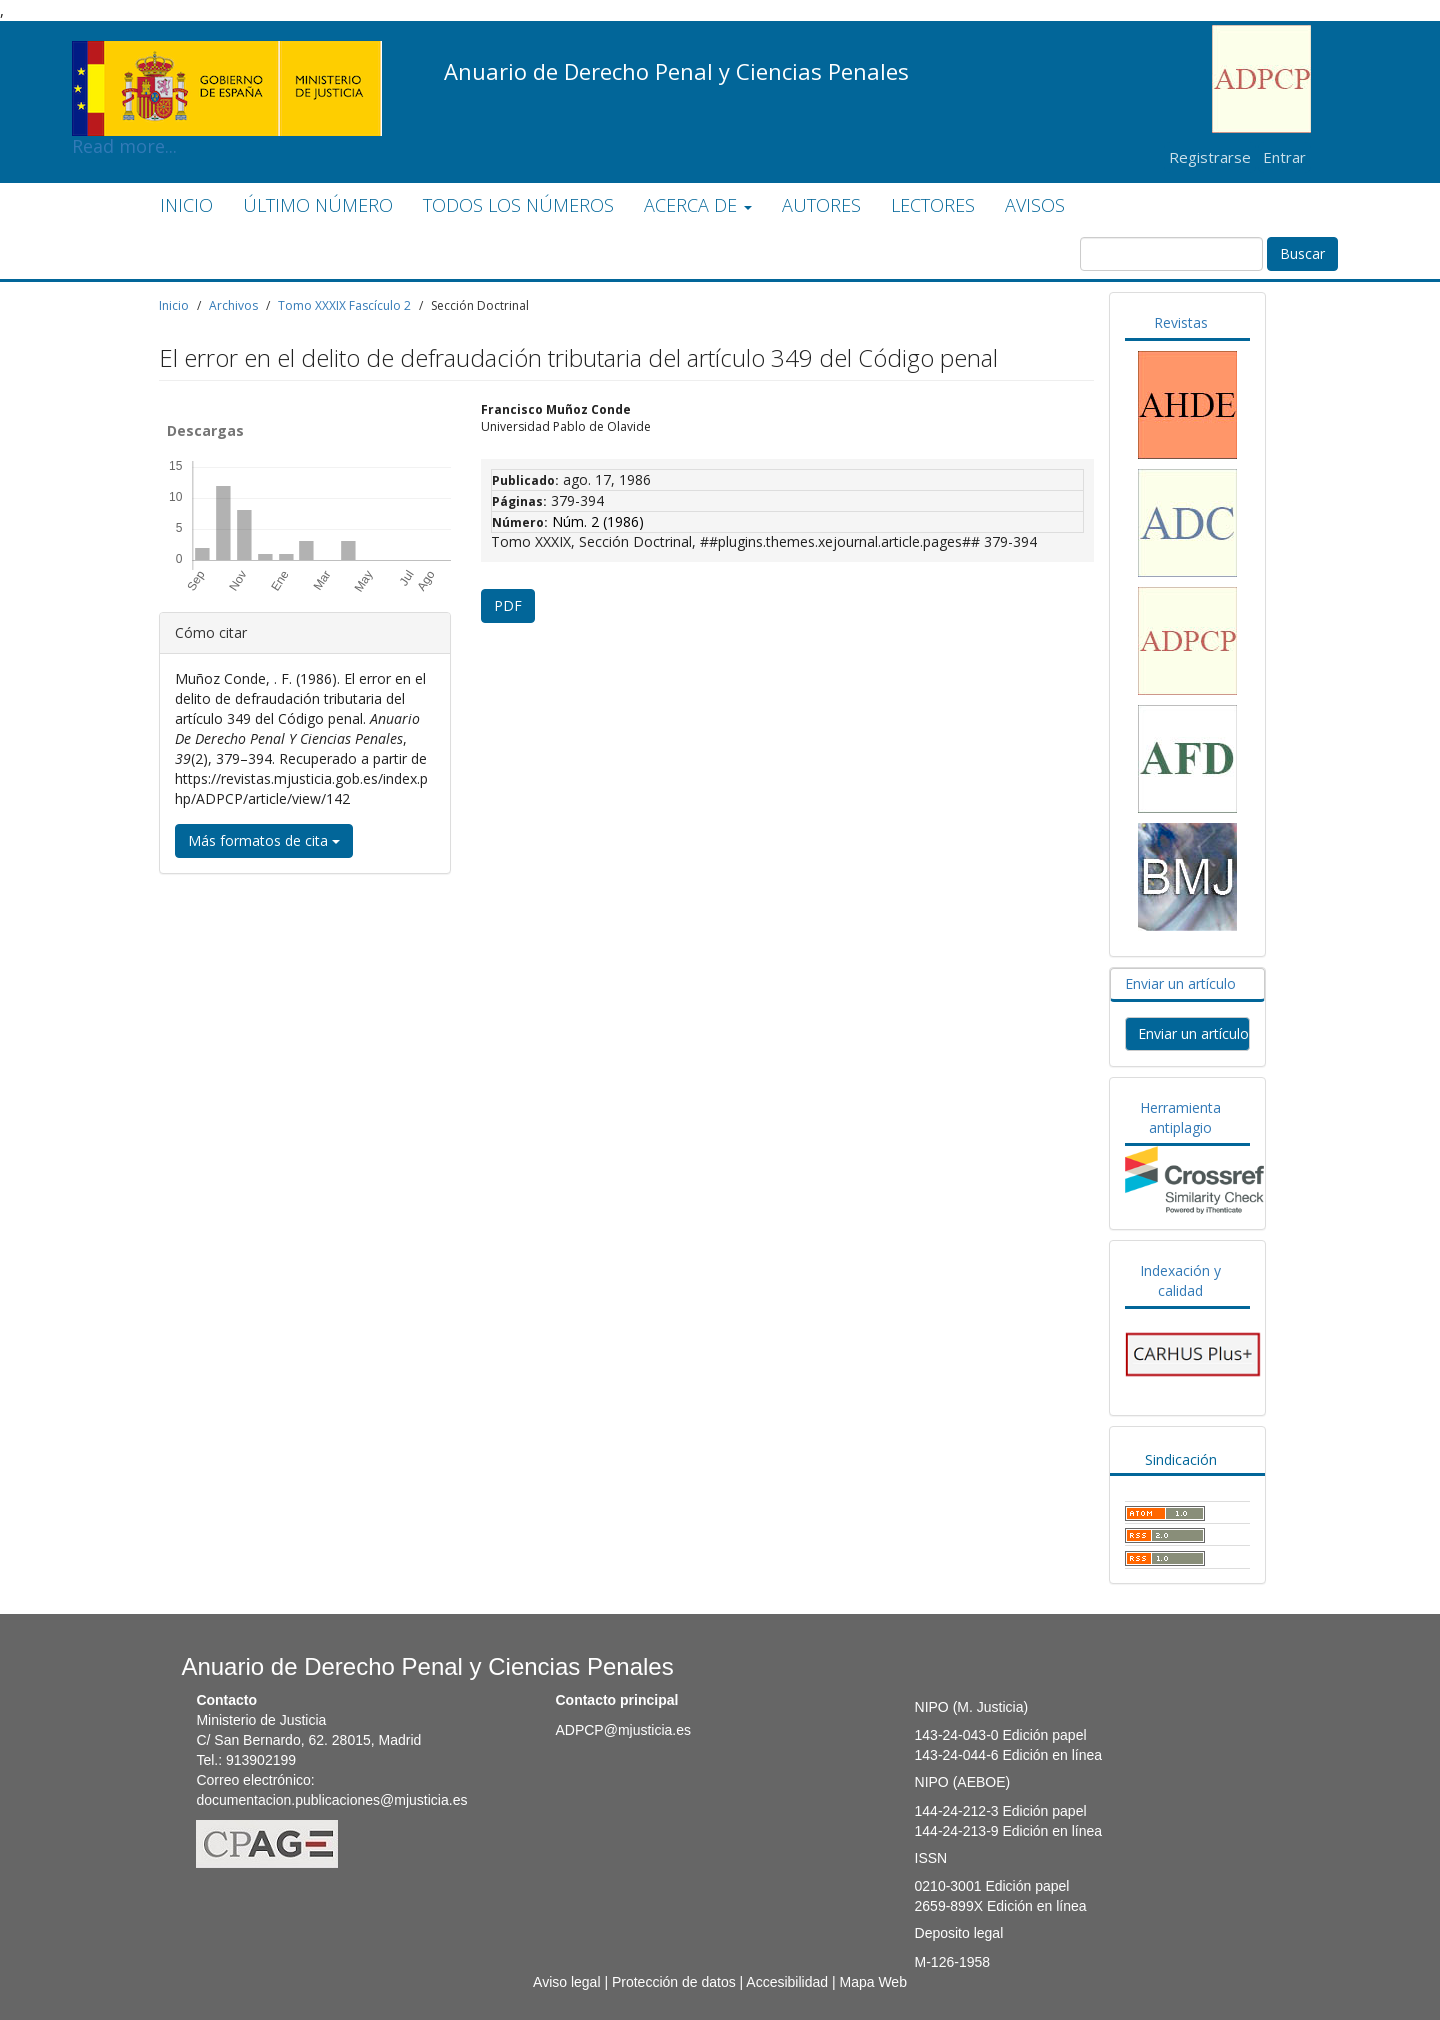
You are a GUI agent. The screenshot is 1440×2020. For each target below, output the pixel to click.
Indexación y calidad (1180, 1280)
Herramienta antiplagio (1180, 1117)
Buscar (1302, 253)
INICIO (186, 205)
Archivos (233, 305)
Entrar (1284, 157)
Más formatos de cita (264, 840)
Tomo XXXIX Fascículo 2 (344, 305)
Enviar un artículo (1180, 983)
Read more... (227, 56)
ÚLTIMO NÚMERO (318, 205)
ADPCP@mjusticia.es (623, 1730)
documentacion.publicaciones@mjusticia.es (331, 1800)
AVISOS (1035, 205)
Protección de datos (674, 1982)
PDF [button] (508, 605)
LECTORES (933, 205)
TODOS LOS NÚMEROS (518, 205)
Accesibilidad (787, 1982)
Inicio (174, 305)
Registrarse (1210, 157)
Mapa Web (872, 1982)
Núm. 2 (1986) (598, 521)
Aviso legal (566, 1982)
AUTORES (821, 205)
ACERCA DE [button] (698, 205)
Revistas (1181, 322)
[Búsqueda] (1171, 254)
